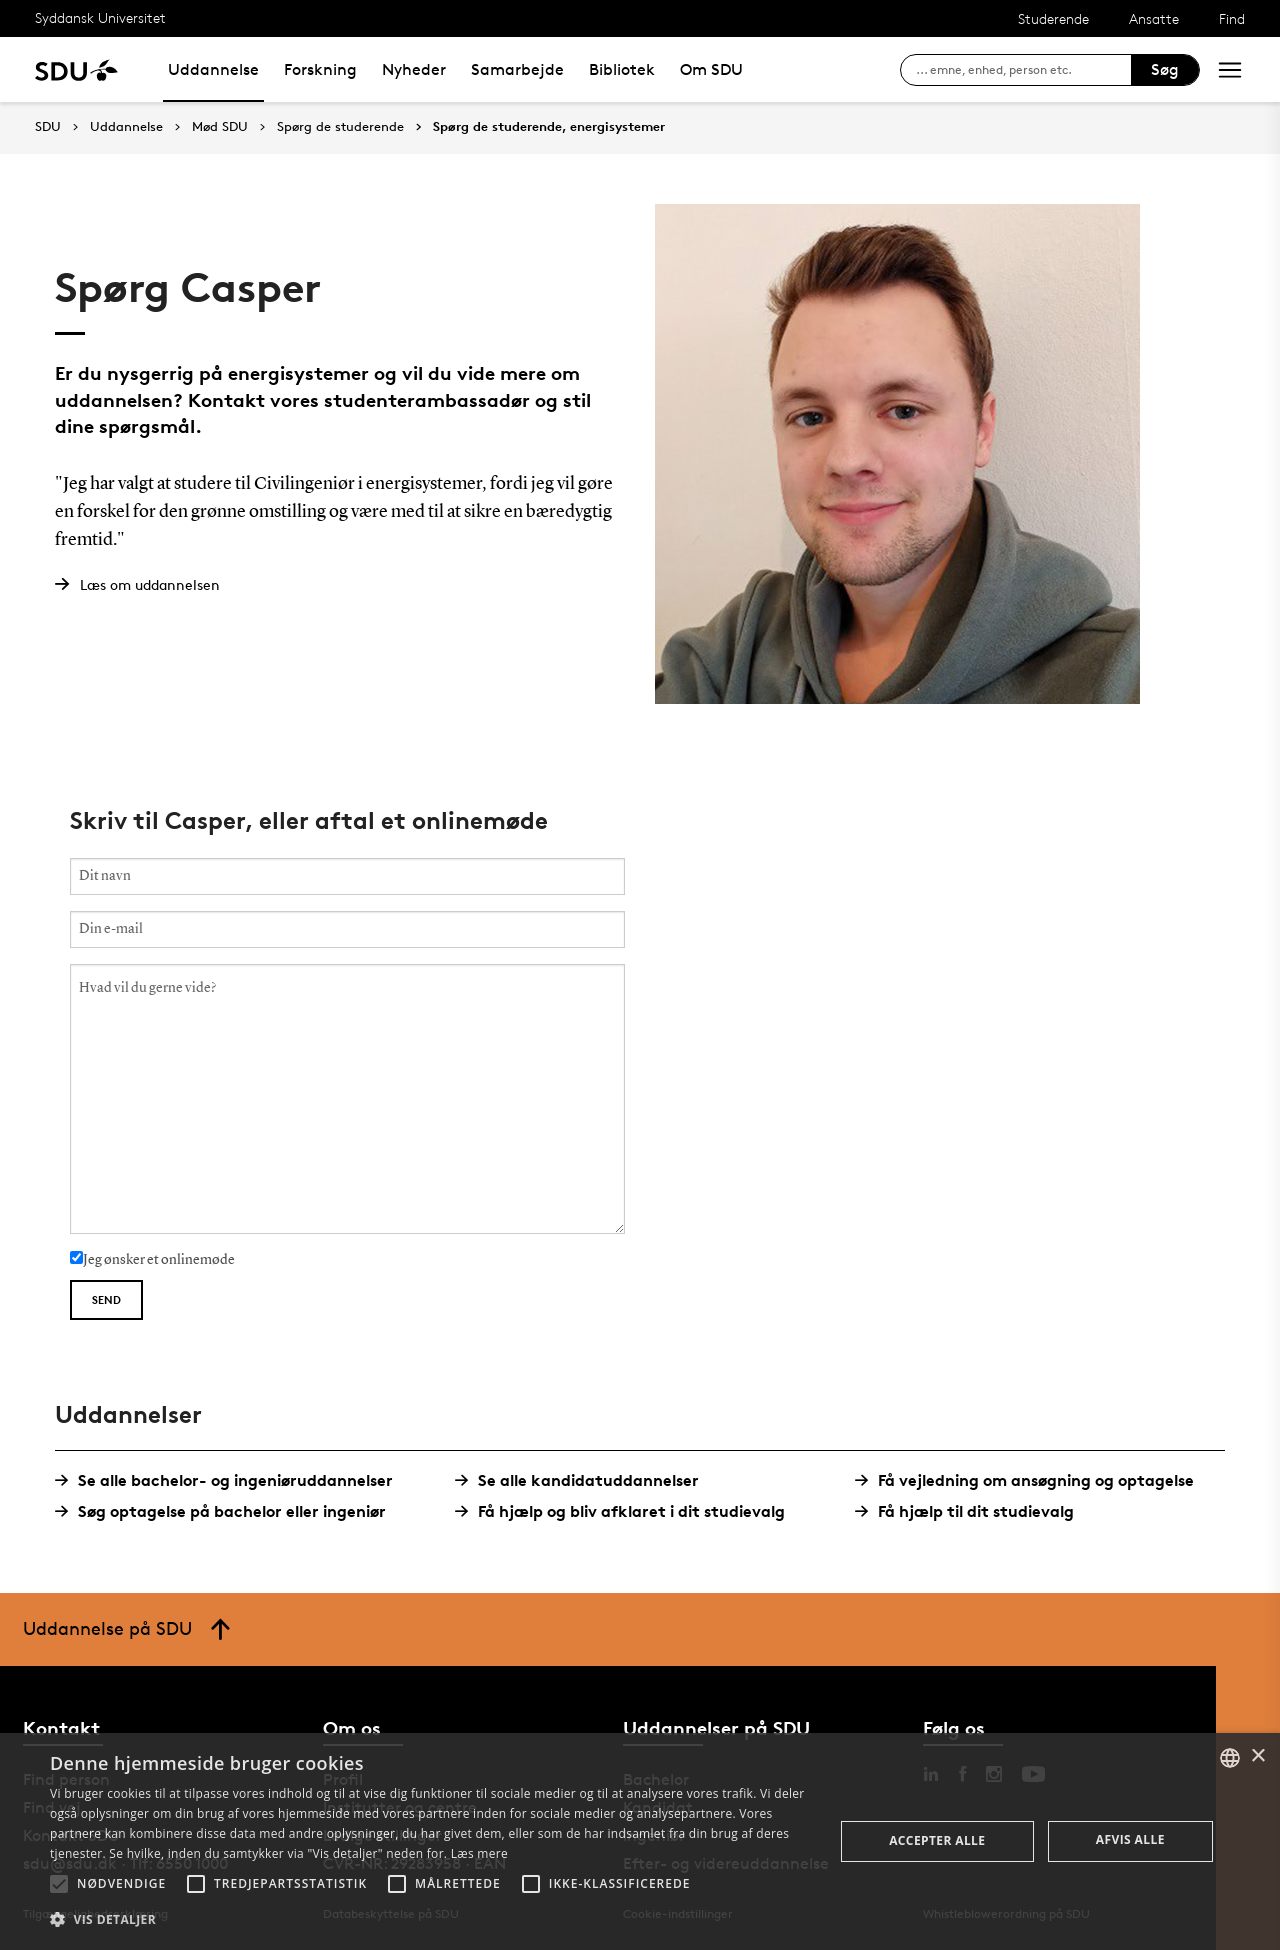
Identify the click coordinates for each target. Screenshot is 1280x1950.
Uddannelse (213, 69)
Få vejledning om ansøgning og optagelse (1032, 1480)
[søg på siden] (1023, 70)
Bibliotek (622, 69)
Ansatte (1154, 18)
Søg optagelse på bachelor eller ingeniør (228, 1511)
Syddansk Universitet (100, 17)
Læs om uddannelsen (150, 584)
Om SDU (711, 69)
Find (1232, 18)
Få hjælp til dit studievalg (972, 1511)
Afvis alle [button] (1130, 1839)
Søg (1165, 69)
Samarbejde (517, 69)
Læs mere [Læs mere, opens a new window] (479, 1853)
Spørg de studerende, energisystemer (549, 127)
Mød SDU (220, 127)
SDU (48, 126)
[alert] (640, 1841)
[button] (59, 1884)
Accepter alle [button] (937, 1840)
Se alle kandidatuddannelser (584, 1480)
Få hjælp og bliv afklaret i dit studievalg (627, 1511)
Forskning (320, 69)
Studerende (1053, 18)
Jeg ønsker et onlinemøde (152, 1259)
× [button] (1257, 1756)
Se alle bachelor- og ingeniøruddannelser (231, 1480)
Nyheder (414, 69)
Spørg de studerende (340, 127)
